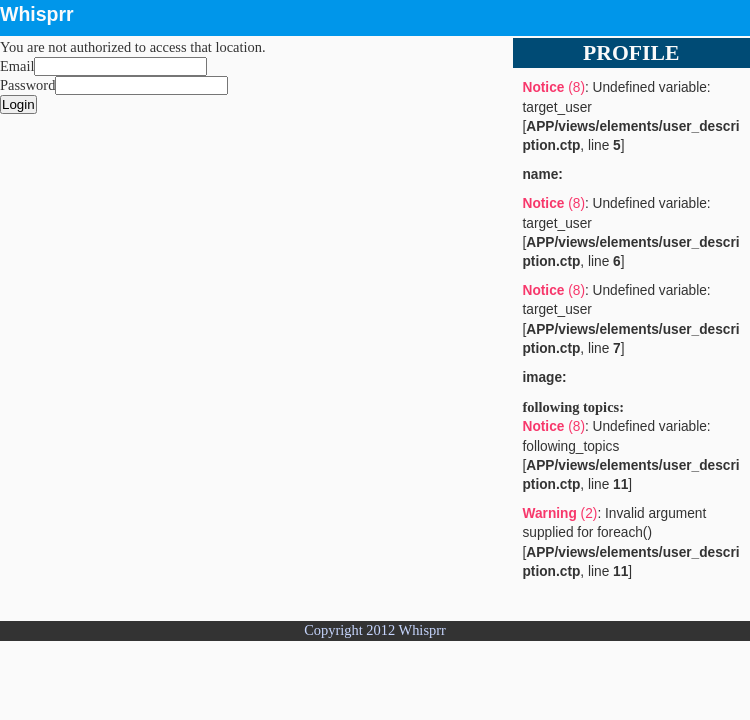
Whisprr (37, 14)
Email (17, 66)
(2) (560, 513)
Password (27, 85)
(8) (554, 87)
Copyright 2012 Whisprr (375, 630)
